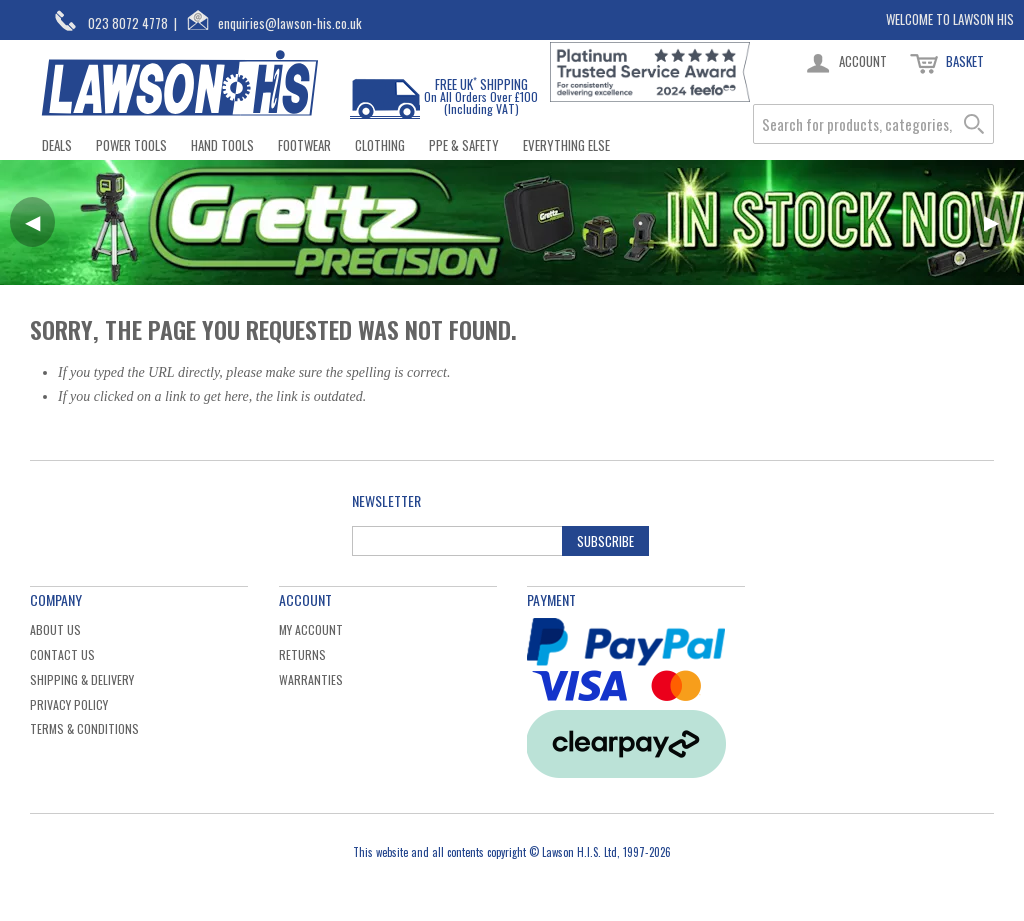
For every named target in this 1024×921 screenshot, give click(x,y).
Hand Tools (222, 145)
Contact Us (62, 654)
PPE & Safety (464, 145)
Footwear (304, 145)
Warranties (311, 679)
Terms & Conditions (84, 728)
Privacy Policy (69, 704)
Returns (302, 654)
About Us (55, 629)
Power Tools (131, 145)
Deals (57, 145)
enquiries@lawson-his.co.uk (290, 23)
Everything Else (566, 145)
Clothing (380, 145)
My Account (311, 629)
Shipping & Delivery (82, 679)
